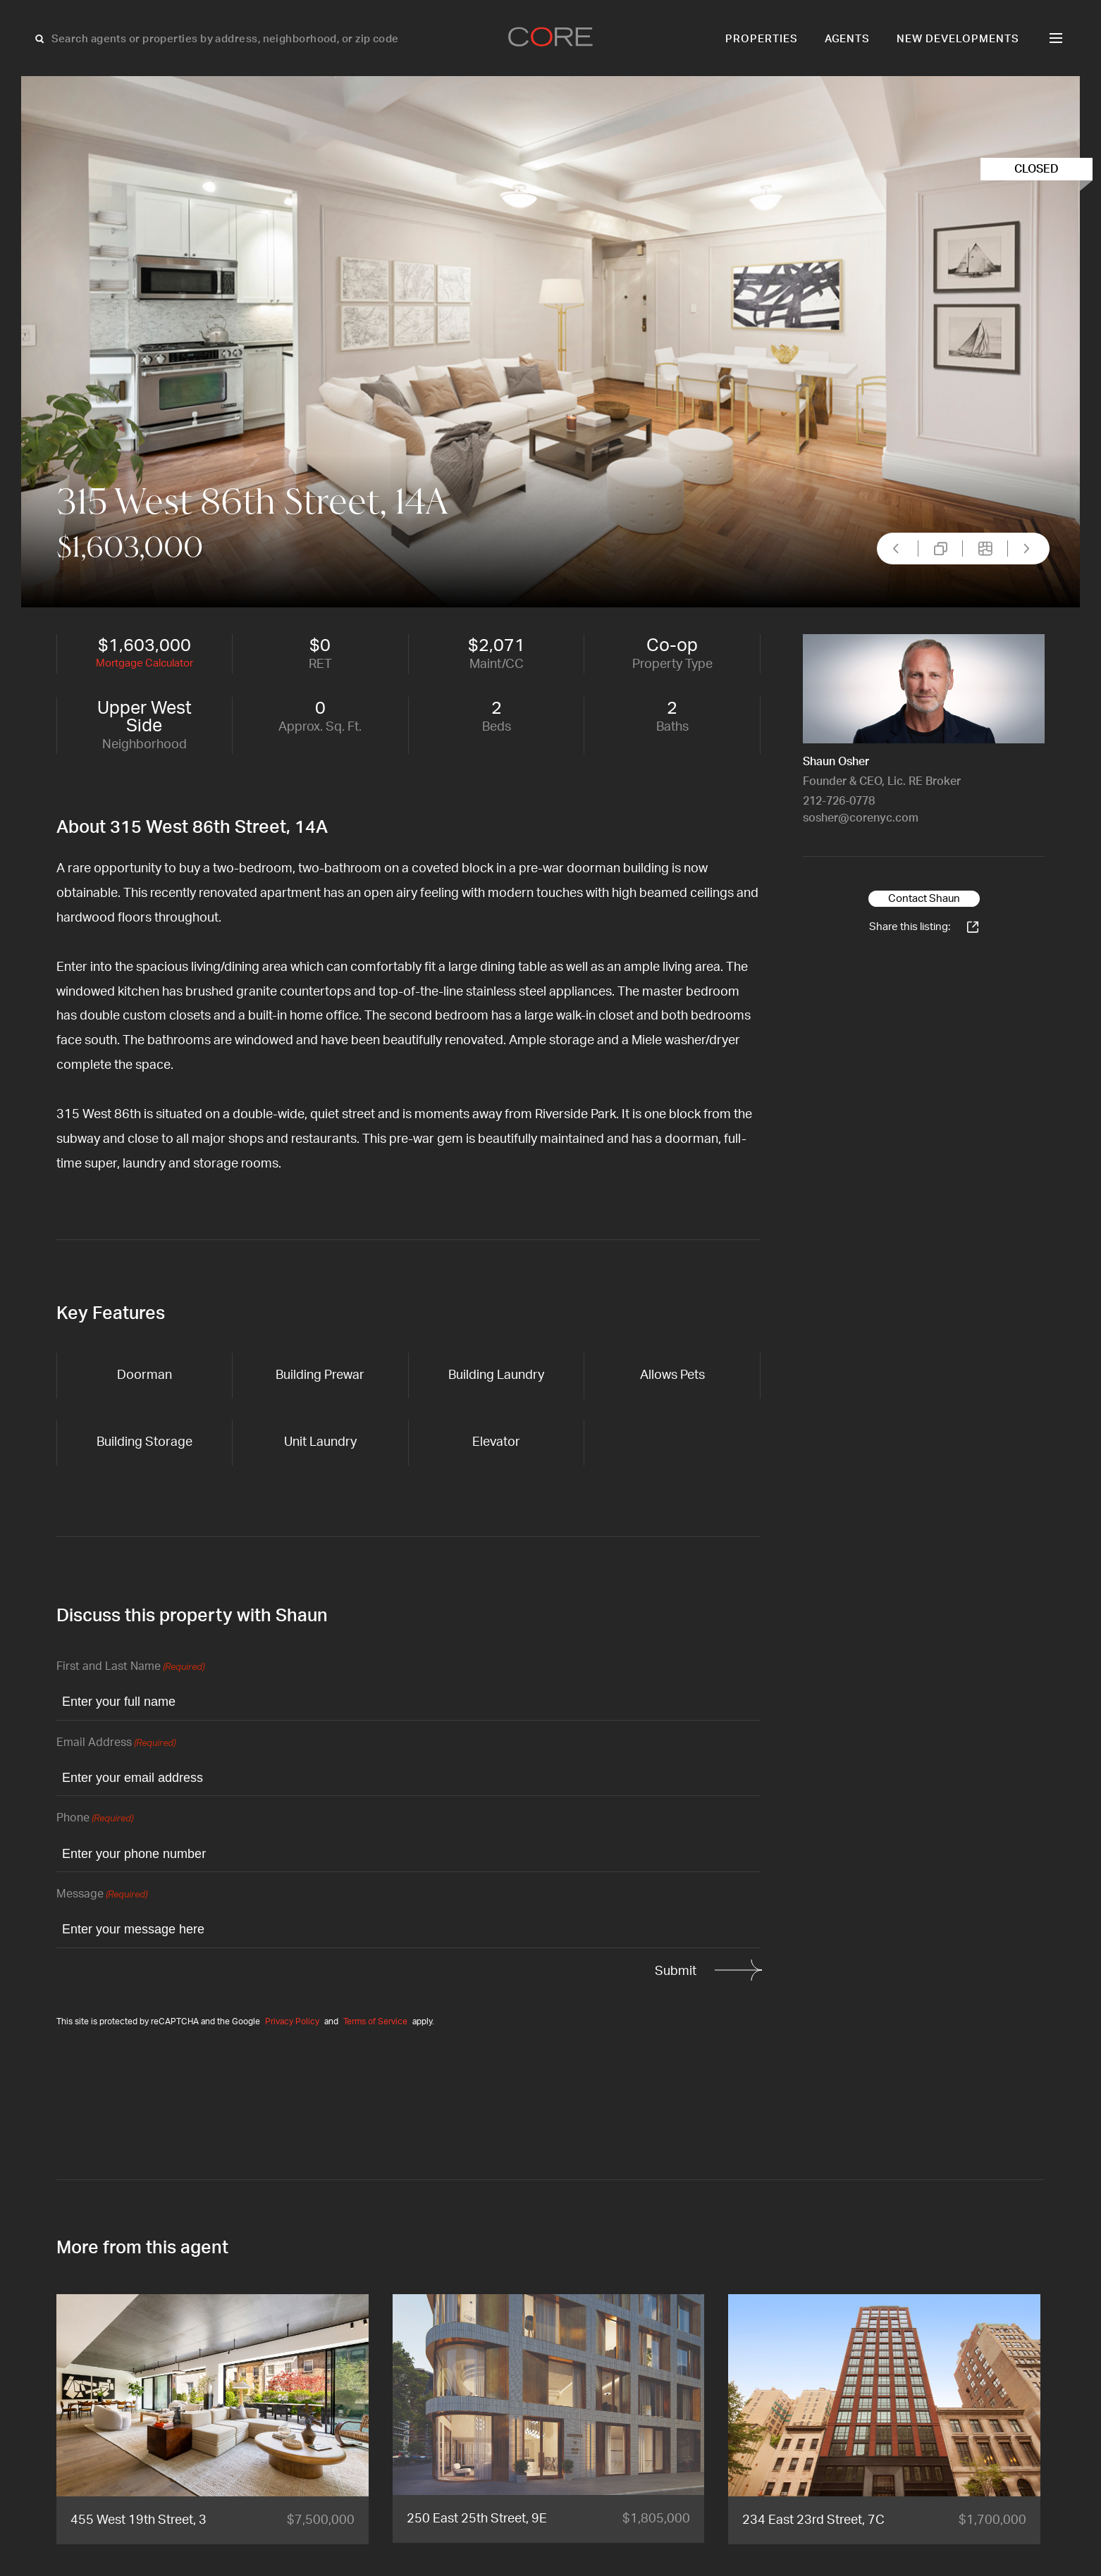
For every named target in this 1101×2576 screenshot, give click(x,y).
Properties (761, 39)
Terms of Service (375, 2021)
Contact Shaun (924, 898)
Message (101, 1895)
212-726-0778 (839, 801)
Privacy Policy (292, 2021)
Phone (94, 1819)
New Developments (958, 39)
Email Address (116, 1743)
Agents (848, 39)
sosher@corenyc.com (860, 818)
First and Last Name (130, 1667)
